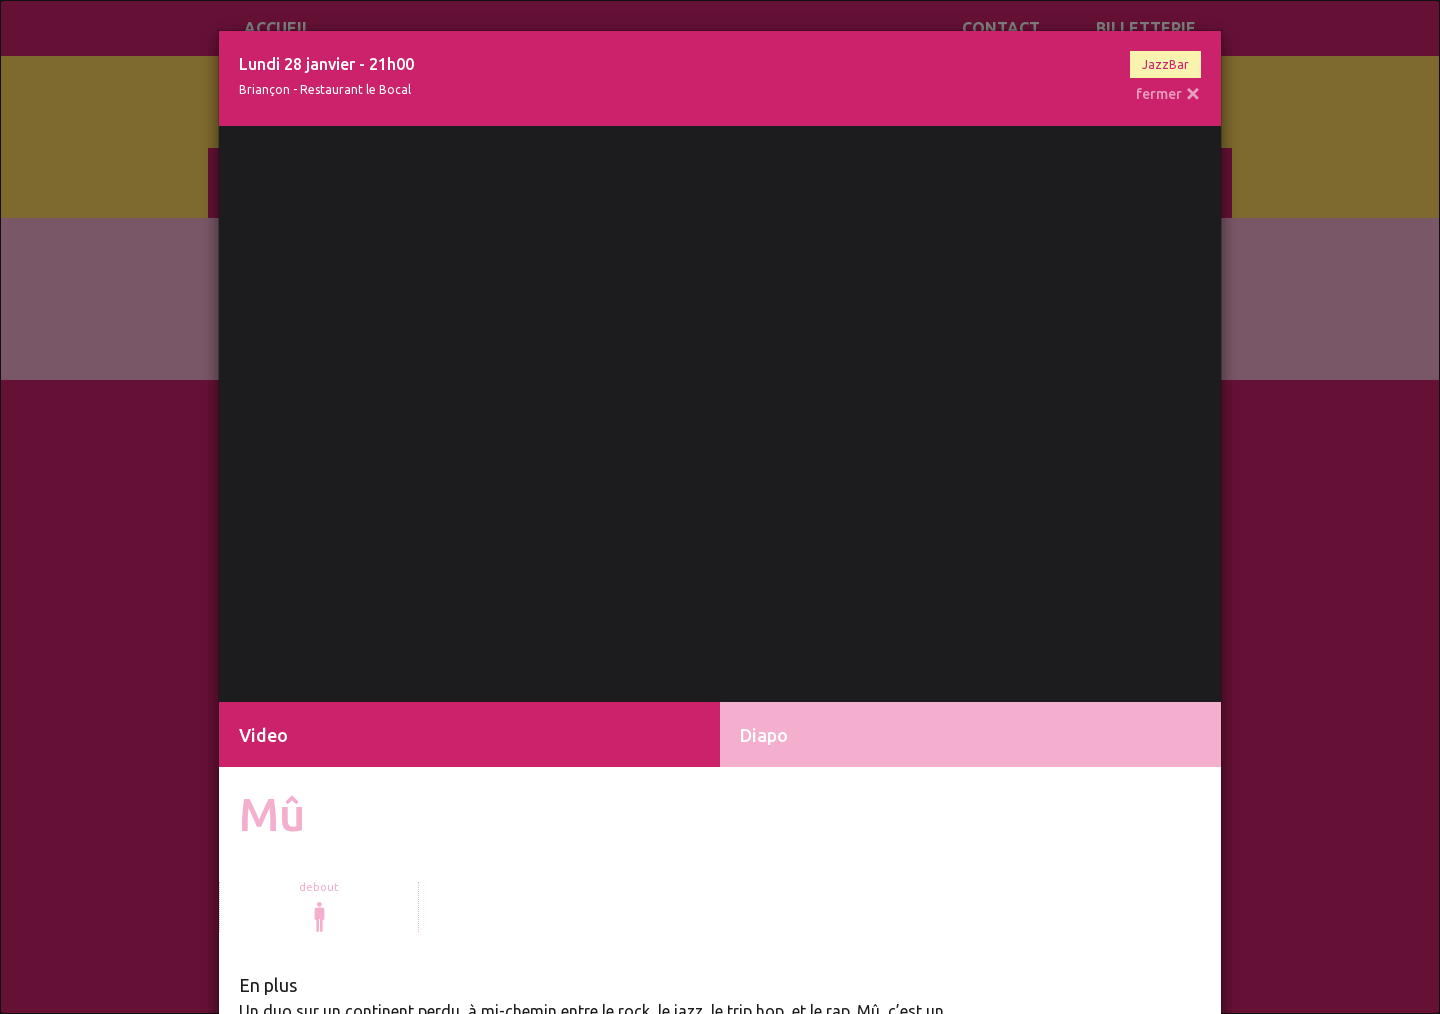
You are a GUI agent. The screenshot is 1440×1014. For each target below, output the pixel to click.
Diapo (764, 735)
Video (263, 735)
